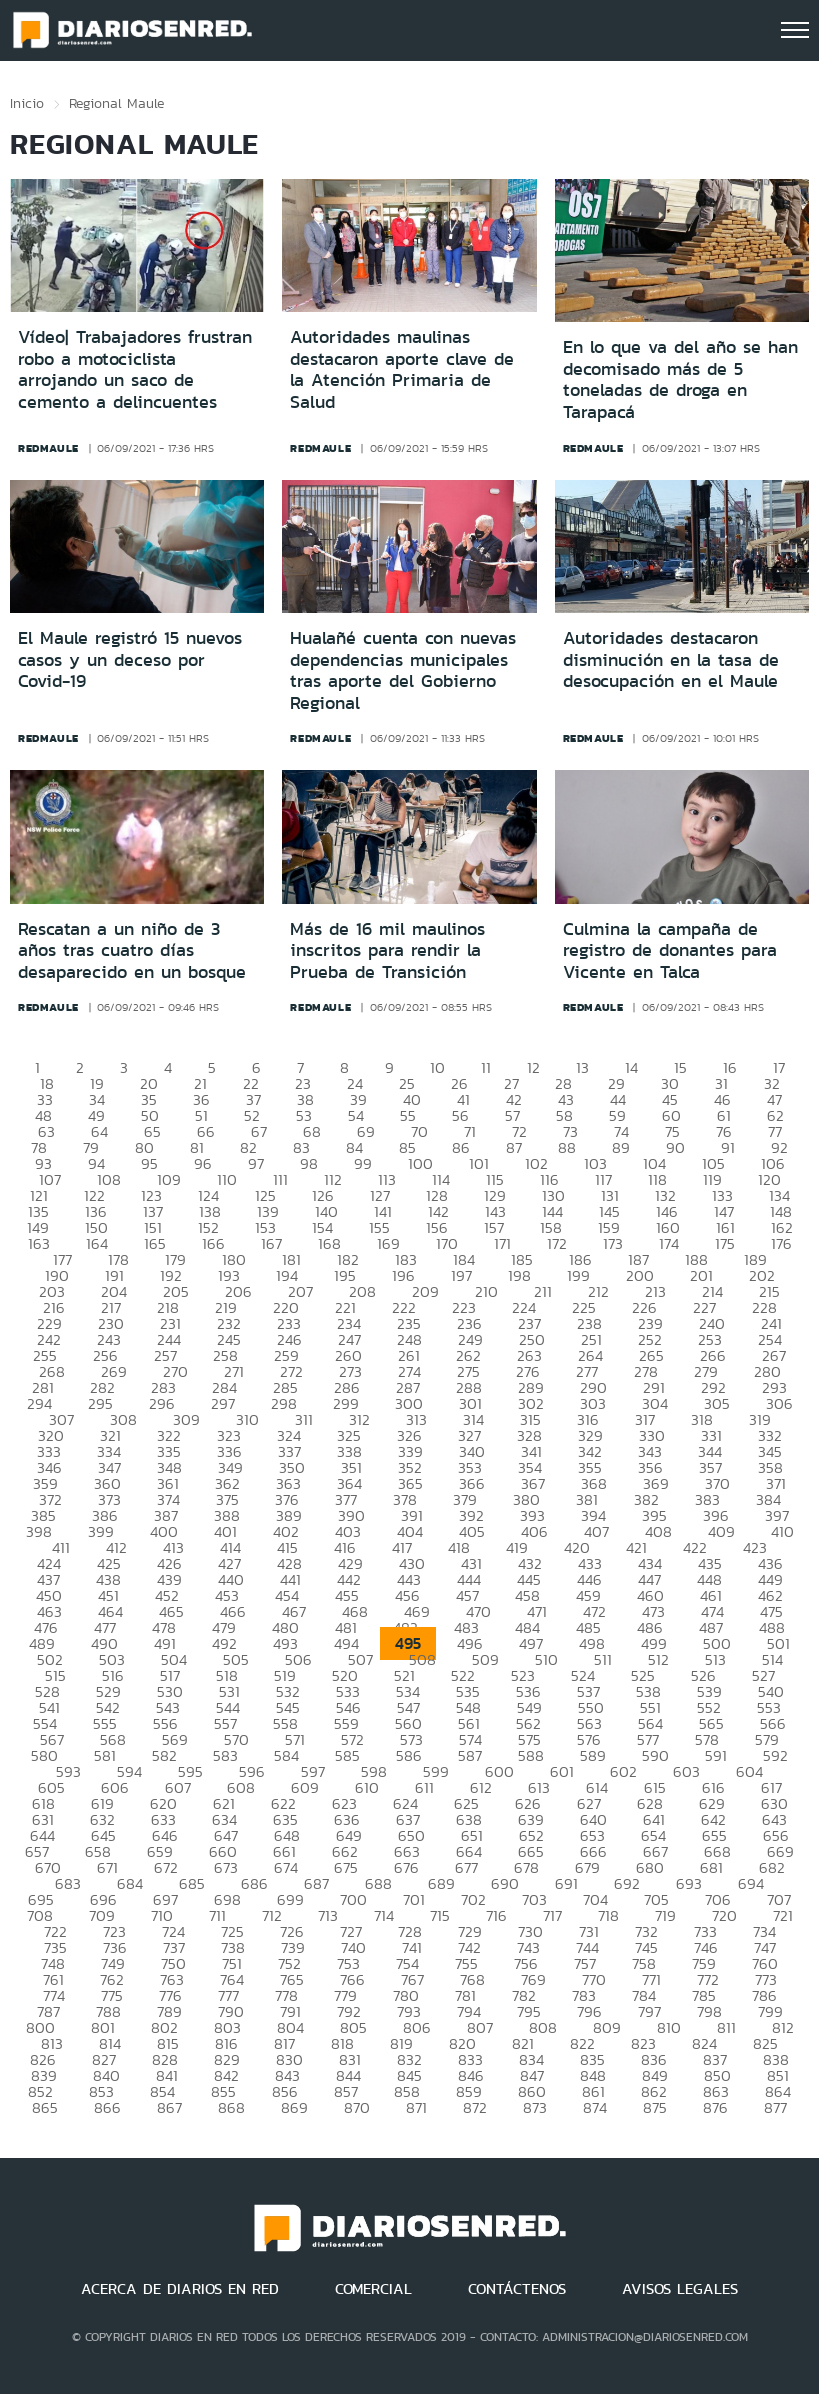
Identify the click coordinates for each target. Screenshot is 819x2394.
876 (715, 2107)
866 (107, 2107)
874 (595, 2107)
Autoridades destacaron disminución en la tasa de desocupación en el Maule (671, 659)
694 (751, 1883)
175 (725, 1243)
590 (655, 1755)
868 (231, 2107)
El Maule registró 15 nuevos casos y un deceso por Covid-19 (130, 659)
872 (475, 2107)
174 (669, 1243)
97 (256, 1163)
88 (567, 1147)
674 (286, 1867)
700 (353, 1899)
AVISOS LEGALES (680, 2289)
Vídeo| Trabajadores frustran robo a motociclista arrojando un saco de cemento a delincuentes (135, 369)
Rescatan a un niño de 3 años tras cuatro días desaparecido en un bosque (132, 950)
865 (45, 2107)
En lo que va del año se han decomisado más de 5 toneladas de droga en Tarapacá (680, 379)
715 (440, 1915)
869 (294, 2107)
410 (782, 1531)
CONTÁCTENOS (517, 2289)
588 (531, 1755)
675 (346, 1867)
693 (689, 1883)
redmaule (48, 448)
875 (655, 2107)
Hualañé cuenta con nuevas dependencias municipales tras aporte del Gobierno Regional (403, 670)
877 (775, 2107)
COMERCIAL (373, 2289)
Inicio (27, 103)
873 (535, 2107)
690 (505, 1883)
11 (486, 1067)
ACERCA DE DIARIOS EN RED (180, 2289)
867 (169, 2107)
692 (627, 1883)
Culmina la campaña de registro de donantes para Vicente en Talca (670, 950)
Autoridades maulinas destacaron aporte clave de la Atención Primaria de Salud (402, 369)
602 (623, 1771)
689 (441, 1883)
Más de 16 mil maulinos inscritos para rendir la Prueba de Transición (387, 950)
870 (357, 2107)
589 (593, 1755)
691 (566, 1883)
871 (416, 2107)
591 (716, 1755)
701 (414, 1899)
